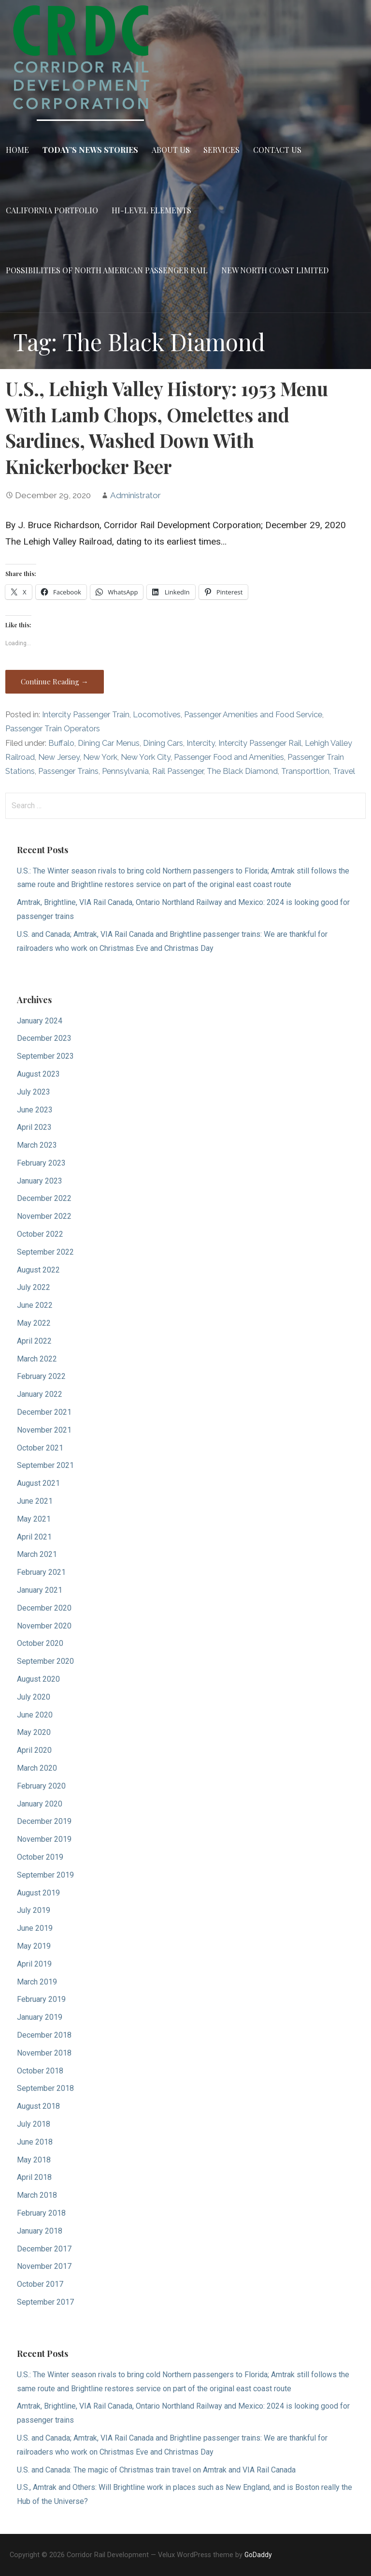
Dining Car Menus (109, 743)
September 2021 (45, 1465)
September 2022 (45, 1252)
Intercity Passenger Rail (259, 743)
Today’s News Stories (90, 150)
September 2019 (45, 1875)
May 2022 (34, 1323)
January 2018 (39, 2230)
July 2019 (33, 1910)
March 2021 (37, 1554)
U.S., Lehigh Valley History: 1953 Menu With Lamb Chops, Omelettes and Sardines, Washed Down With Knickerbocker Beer (166, 427)
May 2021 (34, 1519)
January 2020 (39, 1803)
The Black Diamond (242, 771)
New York (100, 757)
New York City (146, 757)
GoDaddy (258, 2555)
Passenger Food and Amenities (229, 757)
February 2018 (41, 2213)
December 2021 (44, 1412)
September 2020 (45, 1661)
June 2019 (35, 1928)
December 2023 (44, 1038)
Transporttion (305, 771)
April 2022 (34, 1341)
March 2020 (37, 1768)
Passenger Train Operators (52, 728)
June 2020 (35, 1714)
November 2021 (44, 1430)
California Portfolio (52, 210)
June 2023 (35, 1109)
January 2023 (39, 1180)
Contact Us (277, 150)
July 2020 (33, 1697)
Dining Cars (163, 743)
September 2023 (45, 1056)
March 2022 (37, 1358)
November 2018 (44, 2053)
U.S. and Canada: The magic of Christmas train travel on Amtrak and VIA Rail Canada (156, 2469)
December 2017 (44, 2248)
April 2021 (34, 1536)
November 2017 (44, 2266)
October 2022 (40, 1234)
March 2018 (37, 2195)
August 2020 (38, 1679)
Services (221, 150)
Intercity (200, 743)
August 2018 (38, 2106)
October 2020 (40, 1643)
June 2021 (35, 1501)
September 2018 (45, 2088)
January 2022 (39, 1394)
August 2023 (38, 1074)
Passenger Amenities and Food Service (253, 714)
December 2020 (44, 1608)
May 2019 (34, 1946)
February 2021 (41, 1572)
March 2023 (37, 1145)
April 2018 (34, 2177)
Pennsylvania (125, 771)
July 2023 (33, 1091)
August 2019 (38, 1892)
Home (17, 150)
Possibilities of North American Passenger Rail (107, 270)
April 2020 (34, 1750)
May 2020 (34, 1732)
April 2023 (34, 1127)
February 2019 (41, 1999)
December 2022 (44, 1198)
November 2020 (44, 1625)
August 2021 (38, 1483)
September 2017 (45, 2302)
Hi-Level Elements (151, 210)
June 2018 (35, 2142)
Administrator (135, 495)
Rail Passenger (177, 771)
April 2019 (34, 1964)
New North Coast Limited (274, 270)
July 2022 (33, 1287)
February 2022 (41, 1376)
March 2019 (37, 1981)
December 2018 (44, 2035)
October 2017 (40, 2284)
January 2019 (39, 2017)
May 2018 (34, 2159)
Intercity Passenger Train (85, 714)
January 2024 (39, 1020)
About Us (171, 150)
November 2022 (44, 1216)
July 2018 (33, 2124)
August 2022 (38, 1269)
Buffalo (61, 743)
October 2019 (40, 1857)
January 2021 (39, 1590)
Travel (344, 771)
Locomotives (157, 714)
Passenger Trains (68, 771)
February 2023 (41, 1163)
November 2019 (44, 1839)
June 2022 (35, 1305)
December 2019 (44, 1821)
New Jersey (59, 757)
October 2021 (40, 1447)
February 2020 (41, 1786)
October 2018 (40, 2070)
